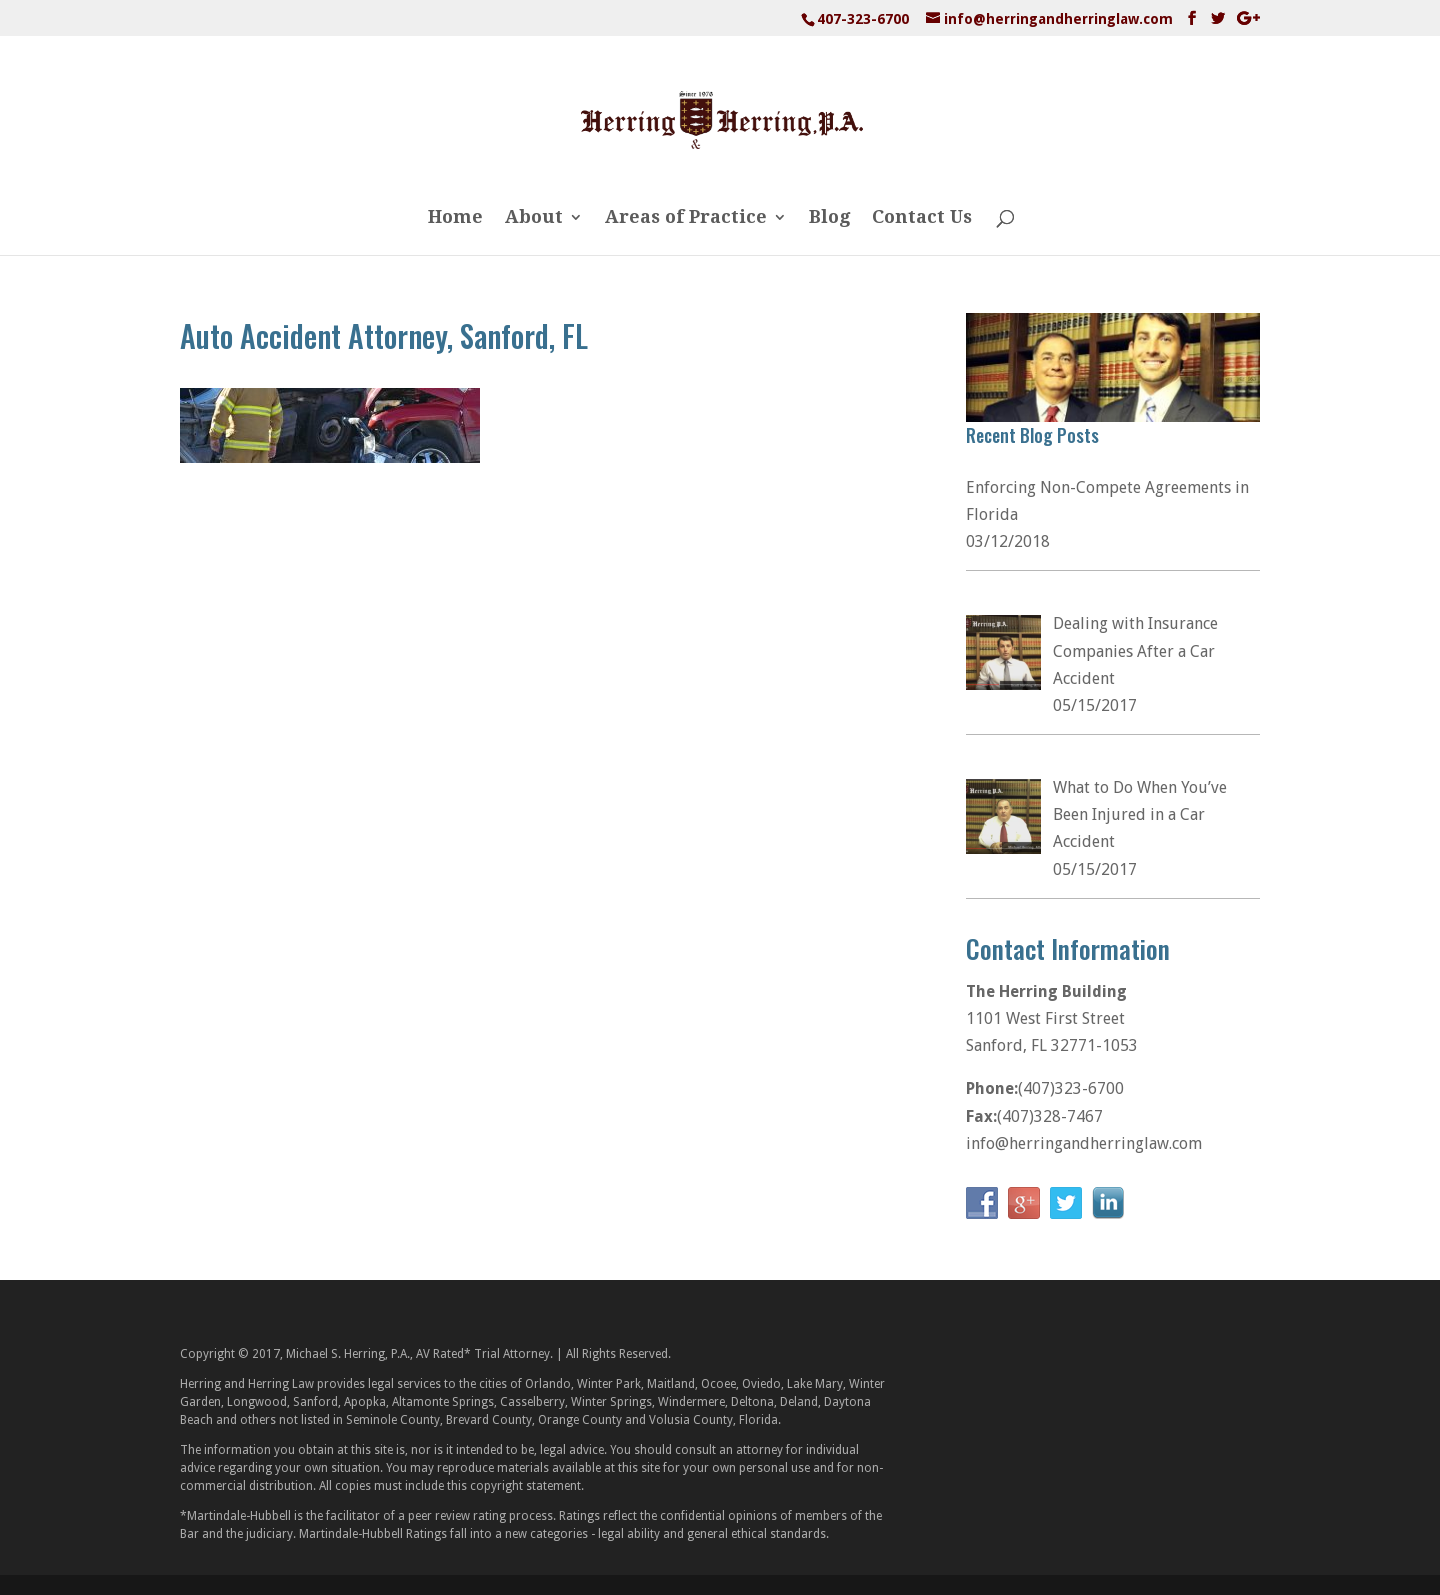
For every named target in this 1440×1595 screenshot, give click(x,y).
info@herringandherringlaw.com (1084, 1143)
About (534, 218)
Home (455, 218)
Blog (829, 218)
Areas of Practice (686, 218)
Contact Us (922, 218)
